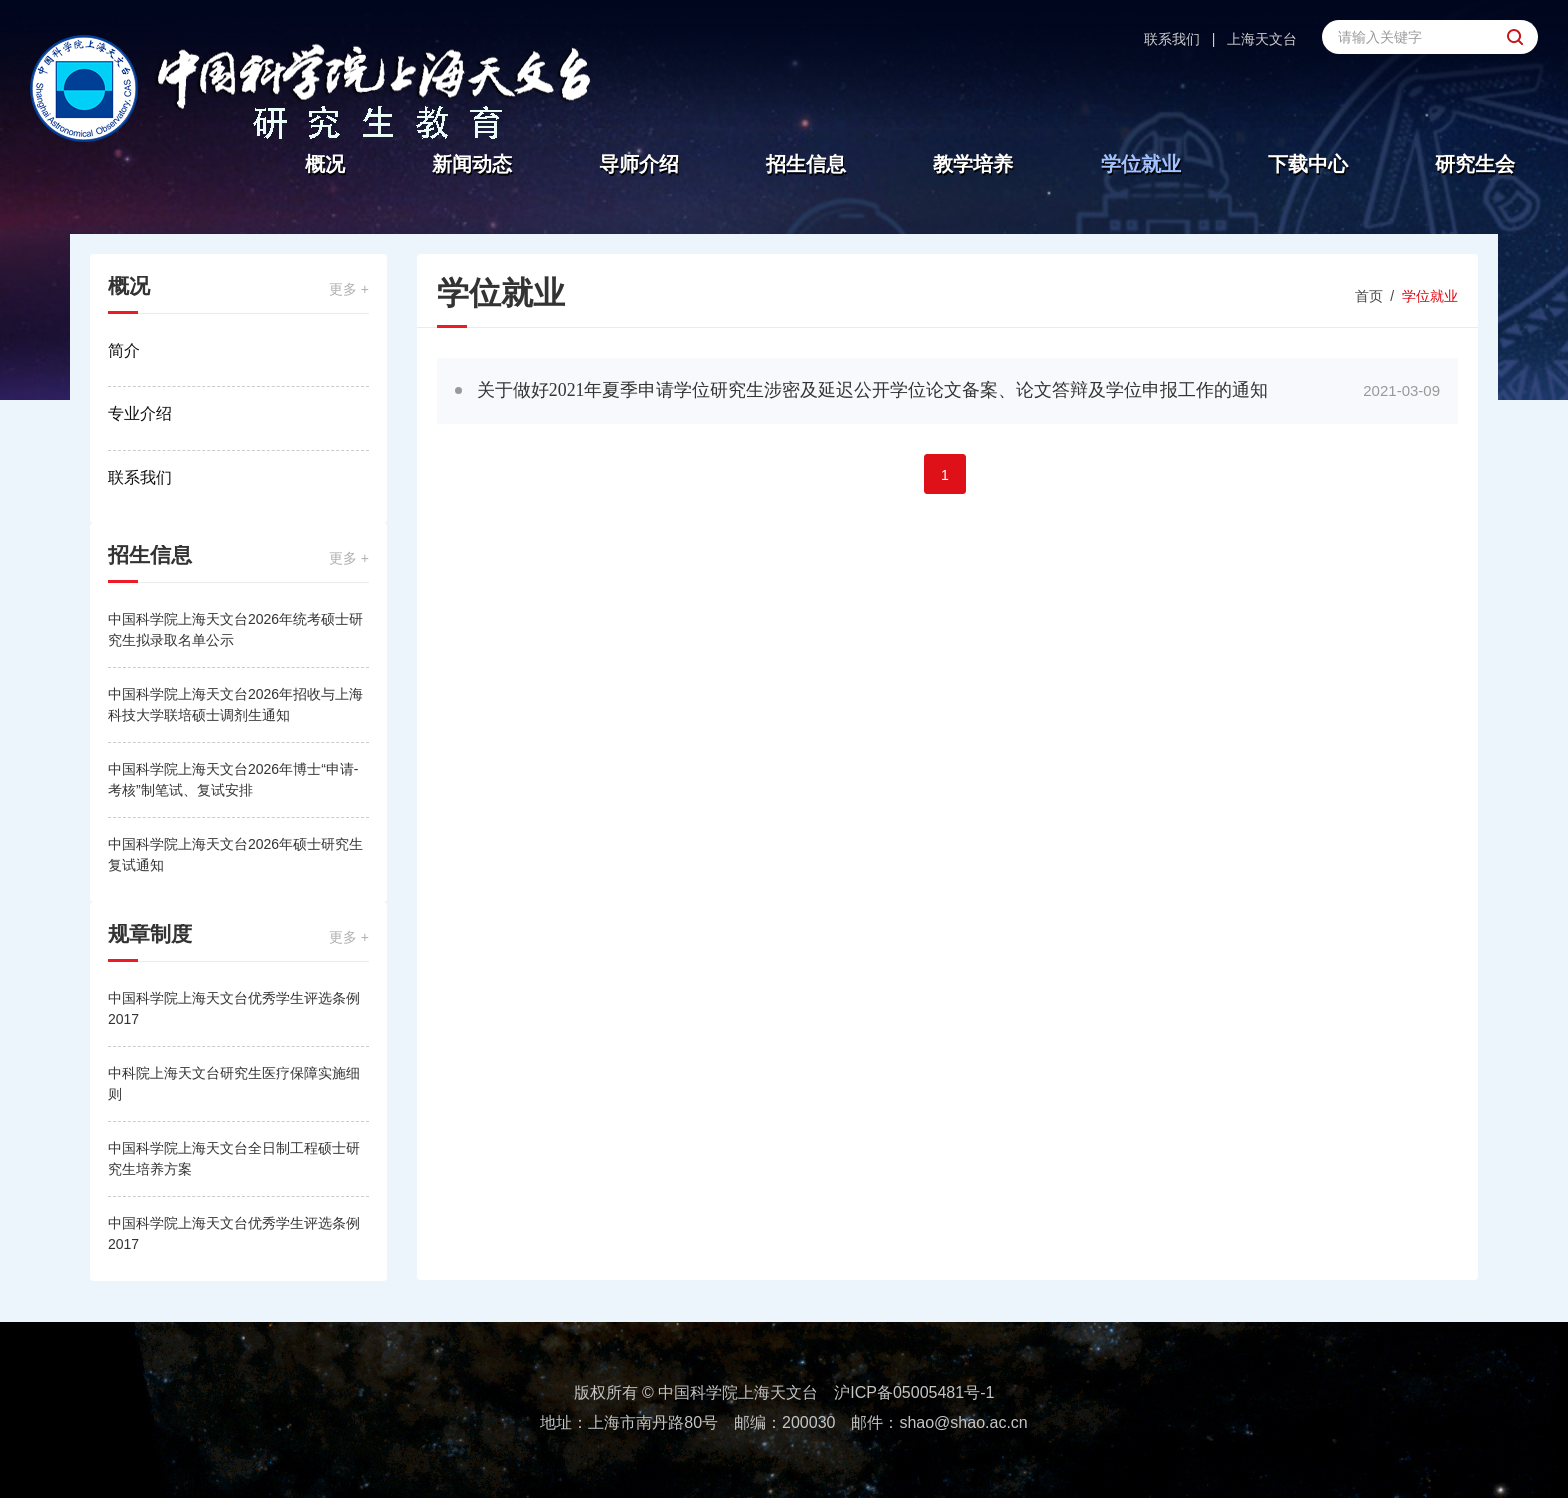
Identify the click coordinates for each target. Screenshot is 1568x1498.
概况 (325, 164)
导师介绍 (639, 164)
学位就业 (1141, 164)
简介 (124, 350)
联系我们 (1172, 39)
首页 (1369, 296)
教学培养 (973, 164)
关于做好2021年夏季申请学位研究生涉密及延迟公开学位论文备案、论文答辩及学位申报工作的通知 (873, 390)
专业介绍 (140, 413)
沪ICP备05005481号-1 (914, 1392)
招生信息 (806, 164)
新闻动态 (472, 164)
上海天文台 (1262, 39)
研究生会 (1475, 164)
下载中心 (1308, 164)
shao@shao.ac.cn (963, 1422)
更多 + (349, 289)
